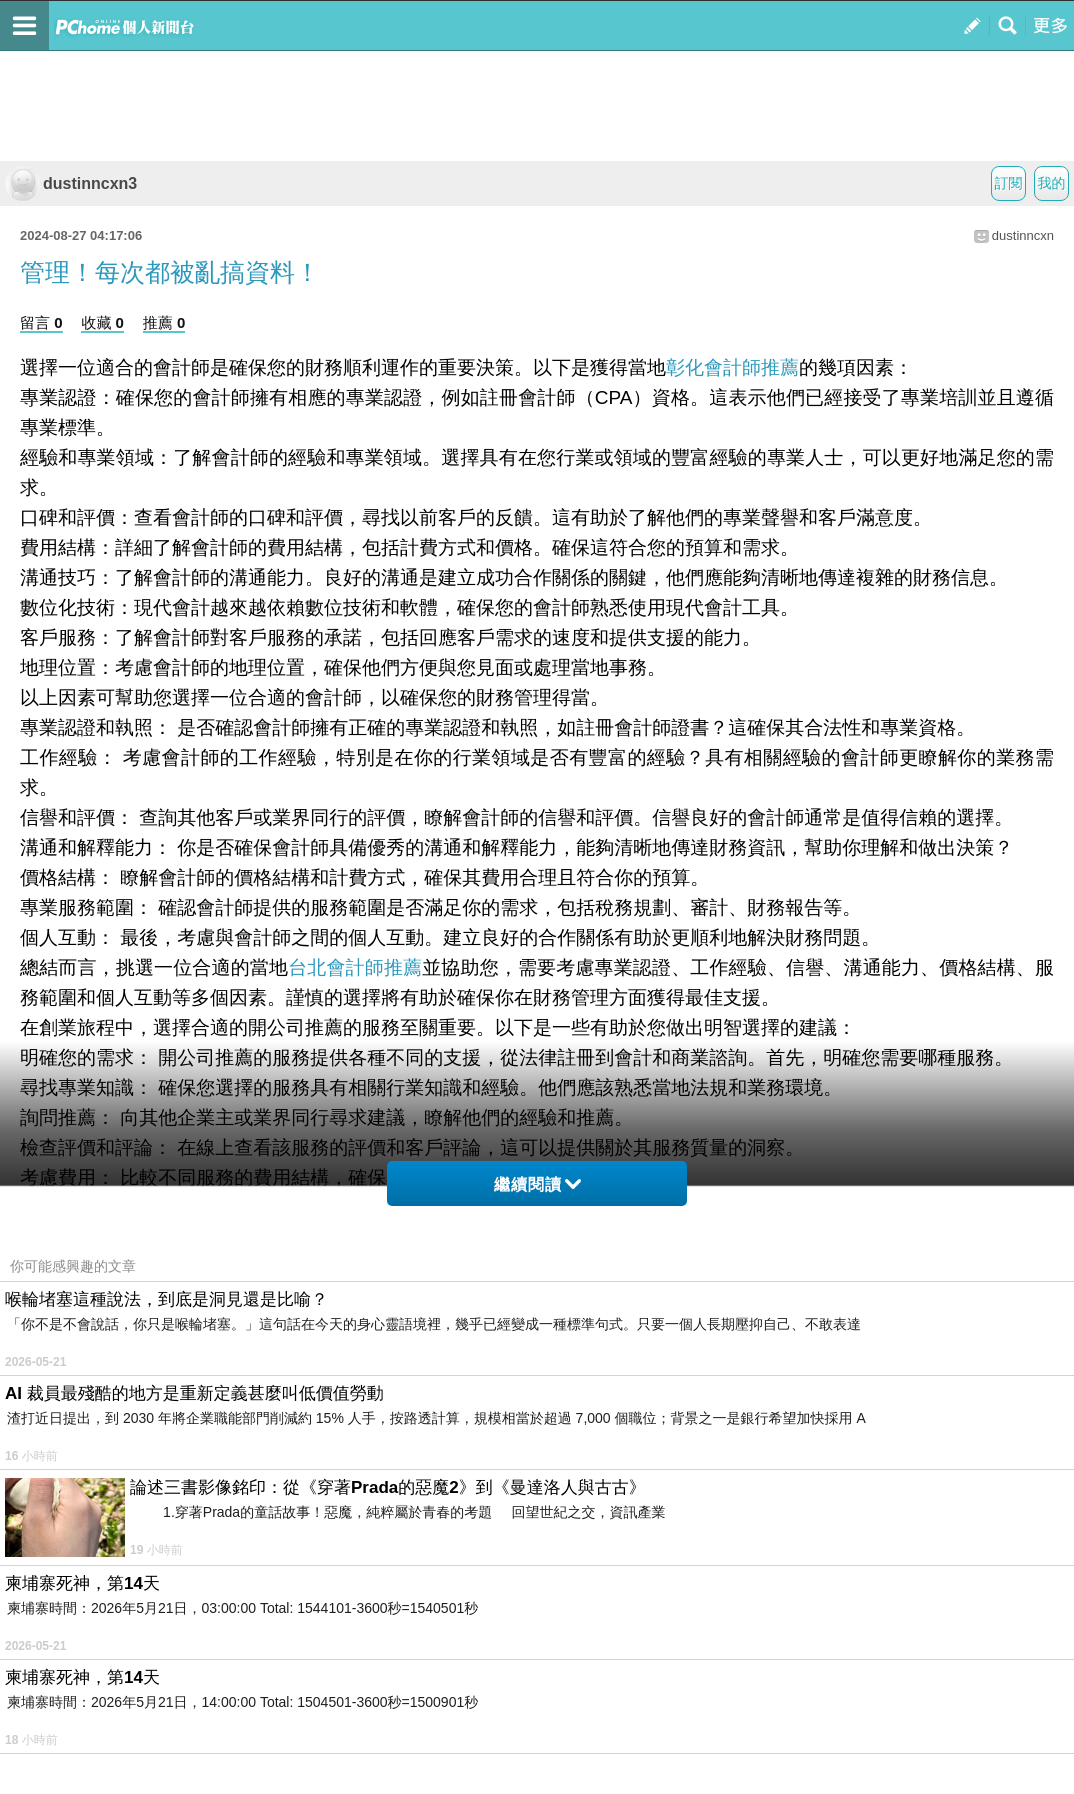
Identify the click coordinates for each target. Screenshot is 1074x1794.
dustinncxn (1023, 235)
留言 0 (41, 322)
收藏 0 (102, 322)
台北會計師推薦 (355, 967)
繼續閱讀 (537, 1184)
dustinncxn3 (71, 183)
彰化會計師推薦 (732, 367)
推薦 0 (164, 322)
